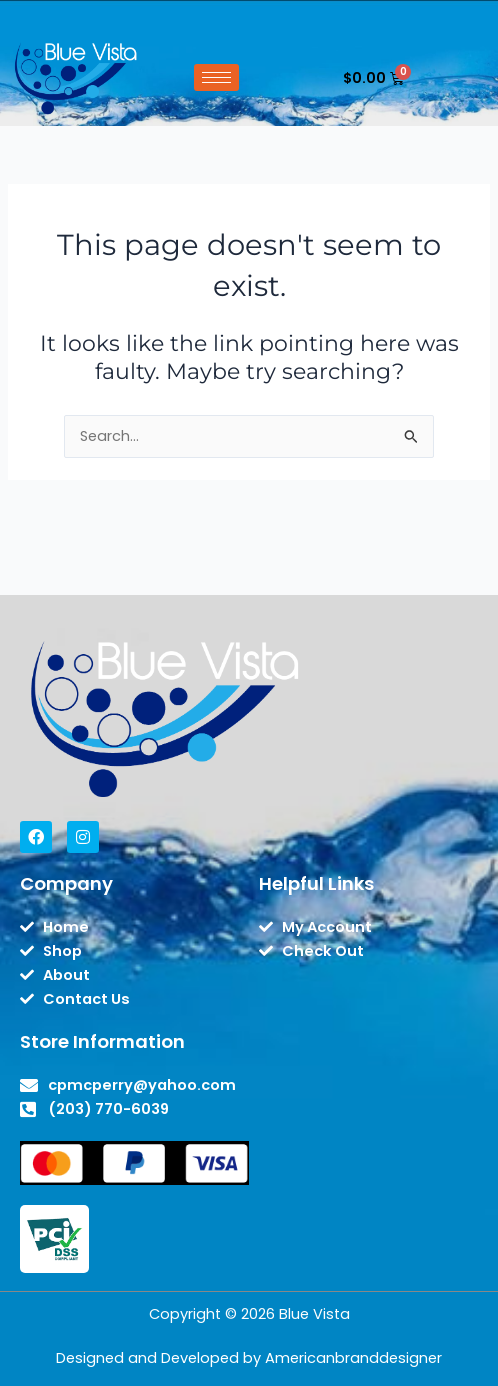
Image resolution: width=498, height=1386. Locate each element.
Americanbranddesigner (353, 1358)
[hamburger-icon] (216, 77)
